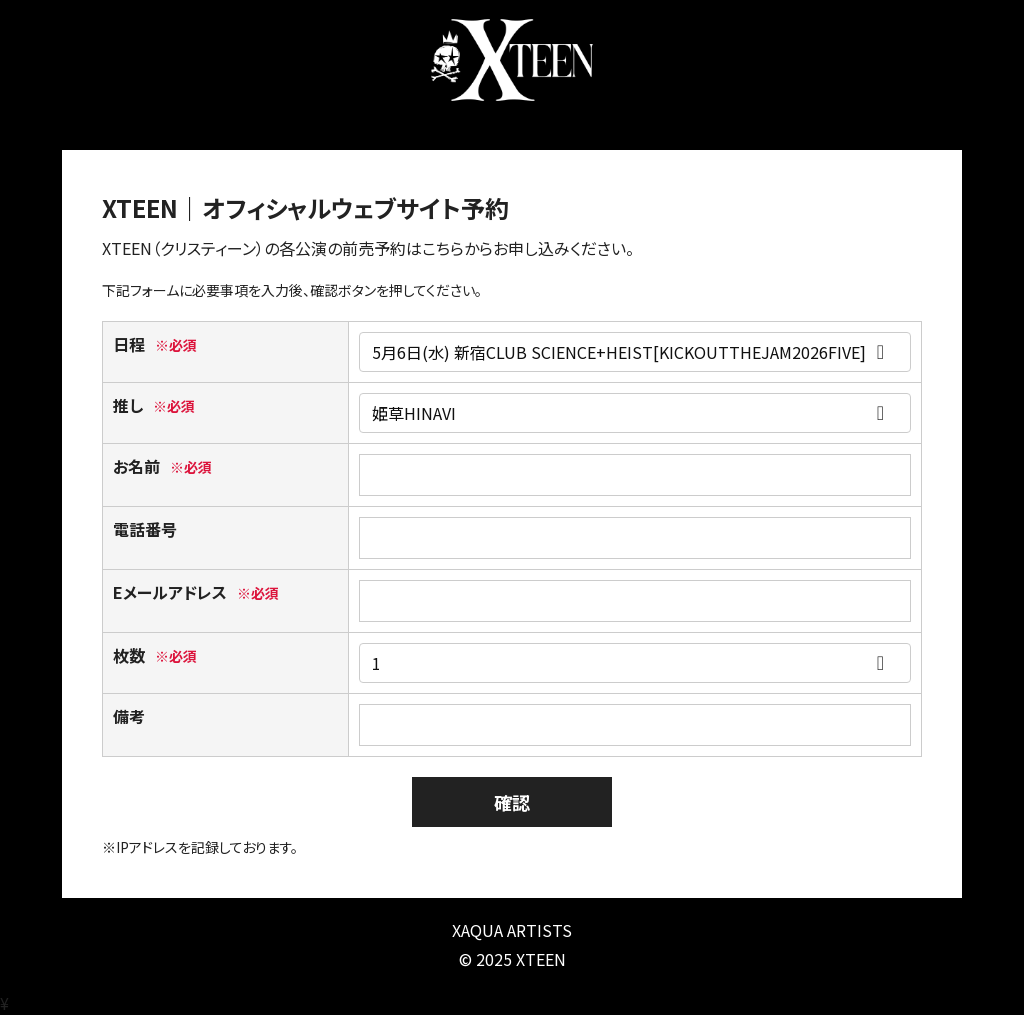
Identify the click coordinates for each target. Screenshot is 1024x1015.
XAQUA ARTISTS (512, 930)
